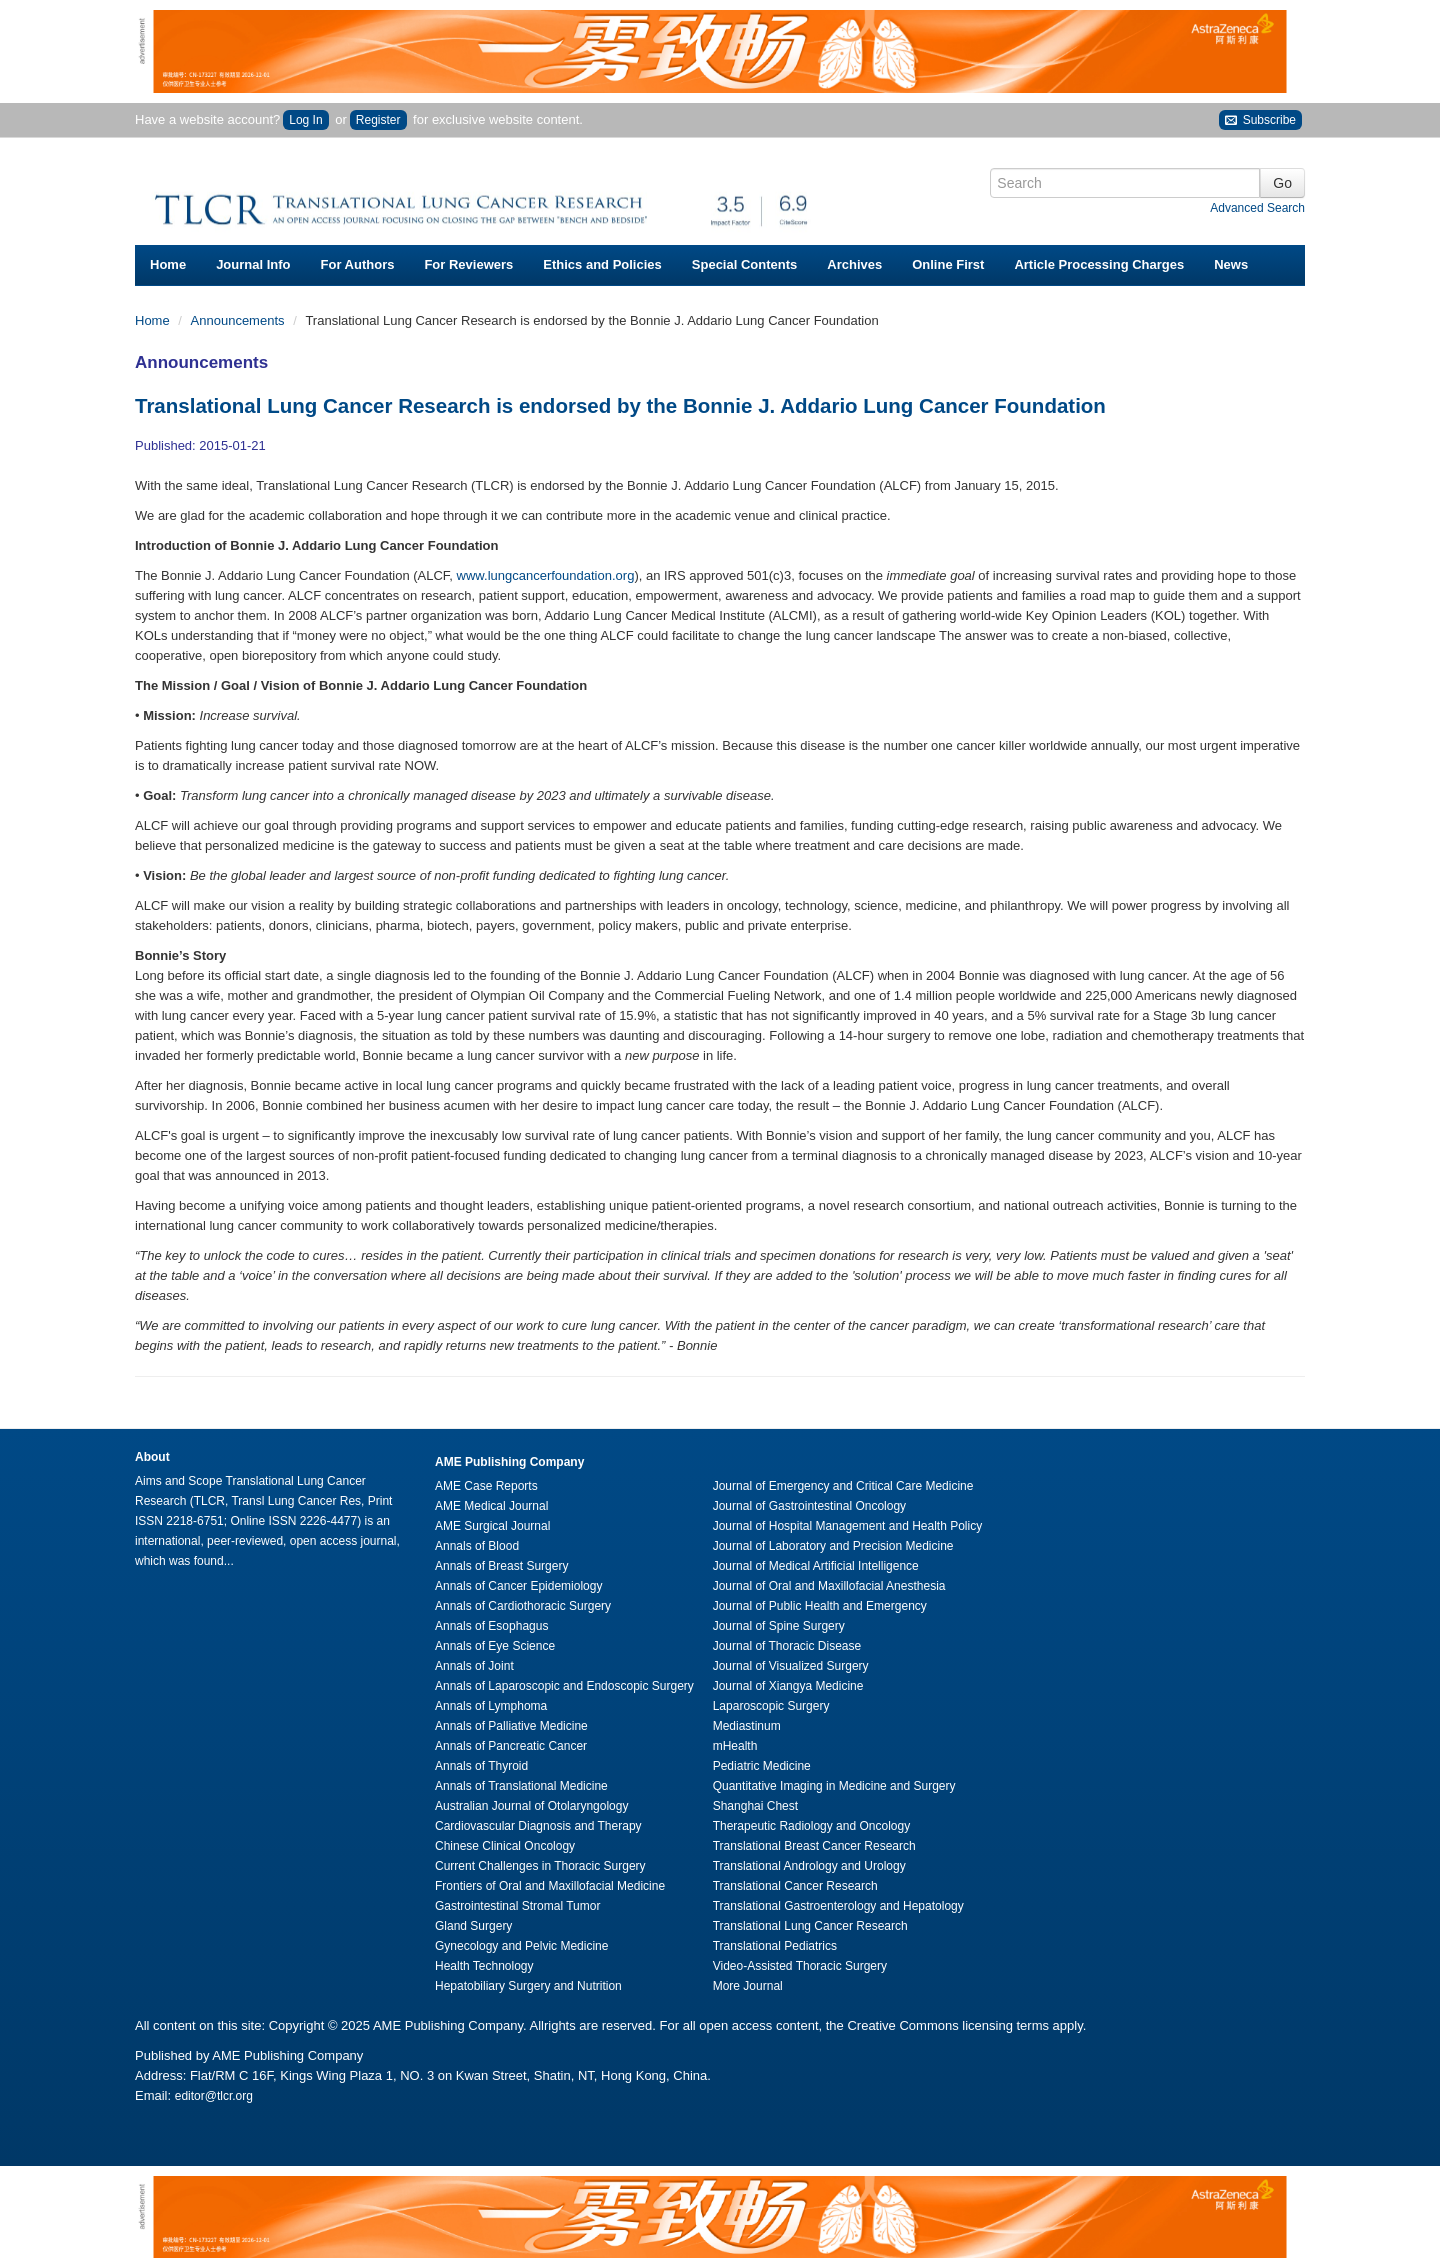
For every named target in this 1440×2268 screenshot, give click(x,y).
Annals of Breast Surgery (501, 1566)
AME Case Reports (486, 1486)
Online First (948, 264)
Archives (854, 264)
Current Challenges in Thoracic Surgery (540, 1866)
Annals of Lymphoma (491, 1706)
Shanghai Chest (755, 1806)
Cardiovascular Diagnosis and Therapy (538, 1826)
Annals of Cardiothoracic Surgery (523, 1606)
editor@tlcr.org (214, 2096)
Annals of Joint (474, 1666)
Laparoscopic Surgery (771, 1706)
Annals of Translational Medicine (521, 1786)
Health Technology (484, 1966)
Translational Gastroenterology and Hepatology (838, 1906)
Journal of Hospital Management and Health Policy (847, 1526)
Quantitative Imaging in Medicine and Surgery (834, 1786)
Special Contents (744, 264)
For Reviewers (468, 264)
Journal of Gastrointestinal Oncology (809, 1506)
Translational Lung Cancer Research (810, 1926)
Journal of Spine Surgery (779, 1626)
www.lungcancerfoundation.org (546, 575)
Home (168, 264)
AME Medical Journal (491, 1506)
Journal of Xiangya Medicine (788, 1686)
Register (378, 120)
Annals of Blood (477, 1546)
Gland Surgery (473, 1926)
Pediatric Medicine (762, 1766)
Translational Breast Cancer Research (814, 1846)
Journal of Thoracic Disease (787, 1646)
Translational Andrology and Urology (809, 1866)
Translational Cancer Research (795, 1886)
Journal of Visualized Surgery (791, 1666)
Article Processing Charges (1099, 264)
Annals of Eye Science (495, 1646)
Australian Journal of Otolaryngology (531, 1806)
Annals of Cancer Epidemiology (518, 1586)
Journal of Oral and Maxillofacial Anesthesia (829, 1586)
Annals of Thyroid (481, 1766)
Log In (305, 120)
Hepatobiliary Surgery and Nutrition (528, 1986)
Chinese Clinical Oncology (505, 1846)
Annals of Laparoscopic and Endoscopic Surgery (564, 1686)
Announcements (240, 320)
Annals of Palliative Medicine (511, 1726)
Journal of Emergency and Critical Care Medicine (843, 1486)
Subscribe (1260, 120)
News (1231, 264)
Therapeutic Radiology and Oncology (811, 1826)
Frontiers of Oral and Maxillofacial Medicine (550, 1886)
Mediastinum (747, 1726)
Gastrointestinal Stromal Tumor (517, 1906)
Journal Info (253, 264)
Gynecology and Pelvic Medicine (521, 1946)
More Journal (748, 1986)
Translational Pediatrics (775, 1946)
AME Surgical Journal (492, 1526)
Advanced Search (1257, 208)
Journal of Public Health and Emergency (820, 1606)
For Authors (358, 264)
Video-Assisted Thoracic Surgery (800, 1966)
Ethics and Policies (602, 264)
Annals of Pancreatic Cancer (511, 1746)
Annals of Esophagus (491, 1626)
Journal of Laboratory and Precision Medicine (833, 1546)
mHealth (735, 1746)
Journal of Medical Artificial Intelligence (816, 1566)
